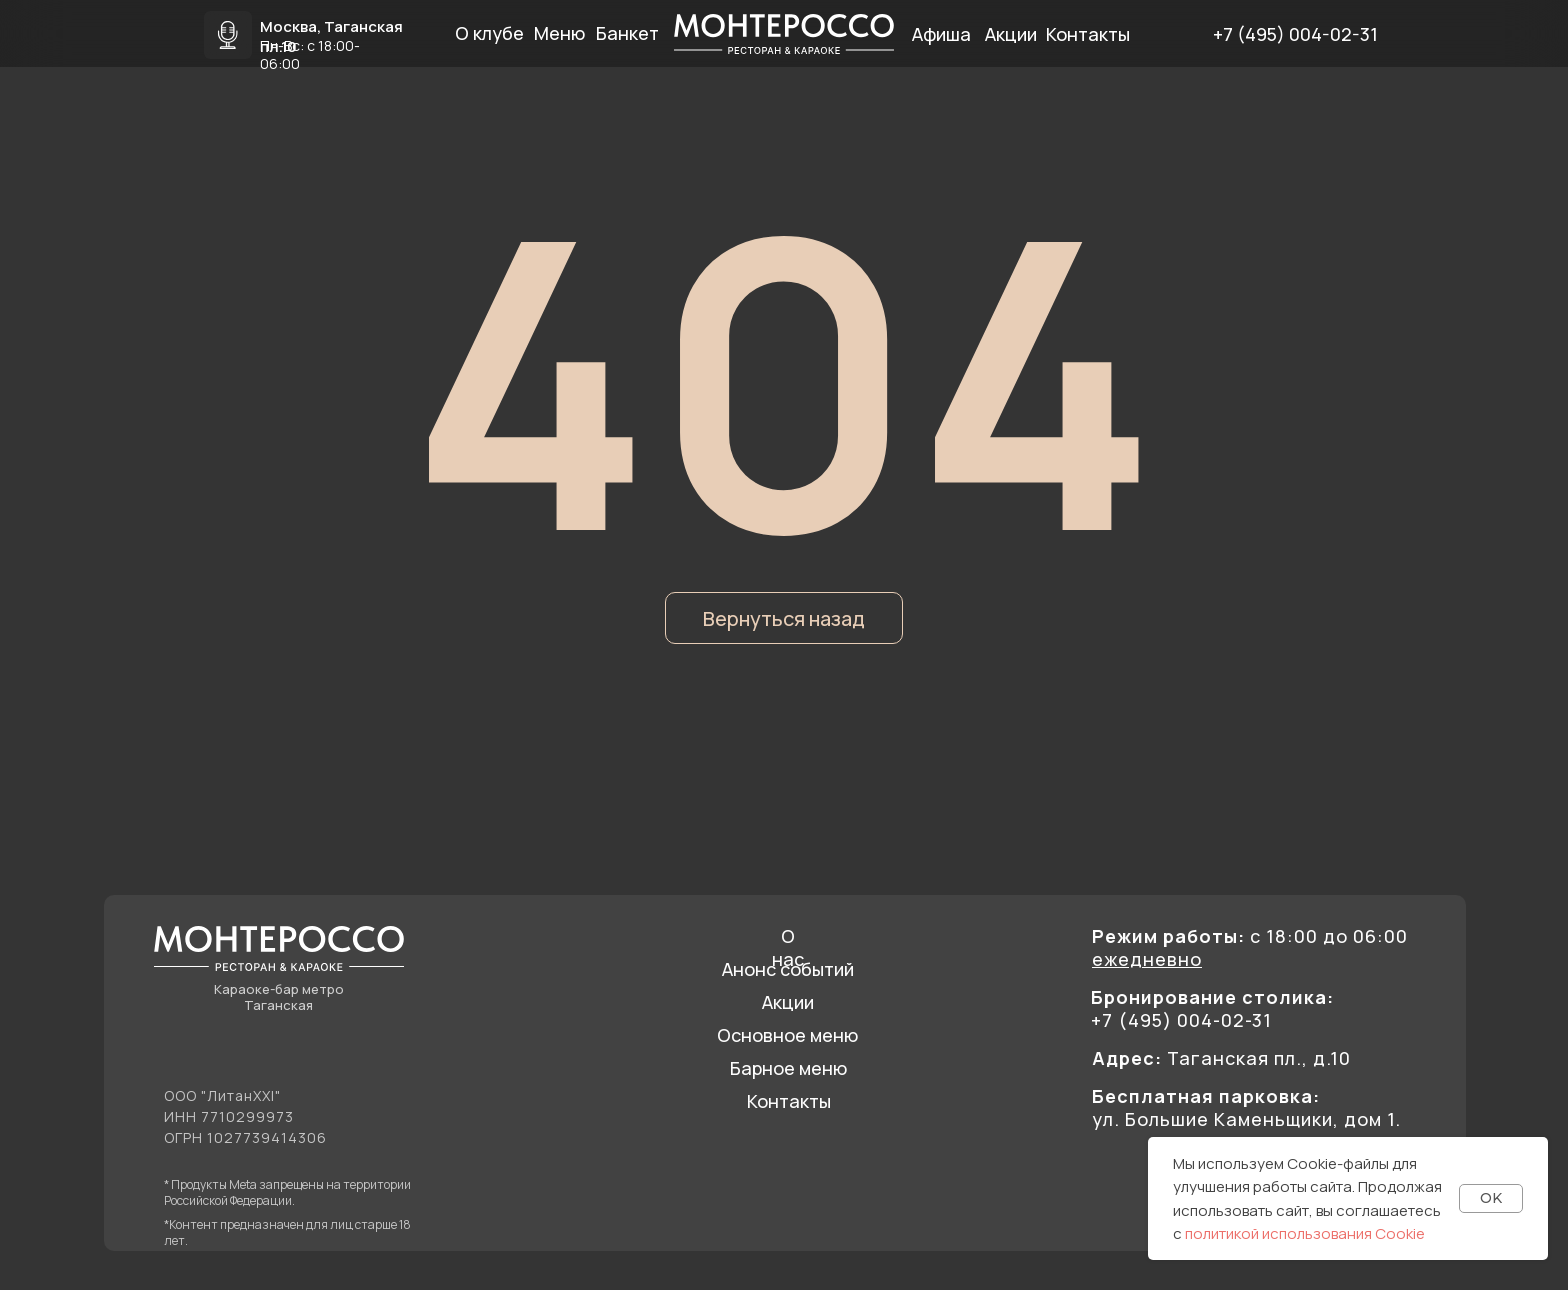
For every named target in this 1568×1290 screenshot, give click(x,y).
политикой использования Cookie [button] (1305, 1233)
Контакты (789, 1101)
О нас (788, 947)
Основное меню (787, 1035)
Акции (788, 1002)
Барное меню (788, 1068)
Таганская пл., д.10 (1221, 1058)
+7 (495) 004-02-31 (1295, 34)
